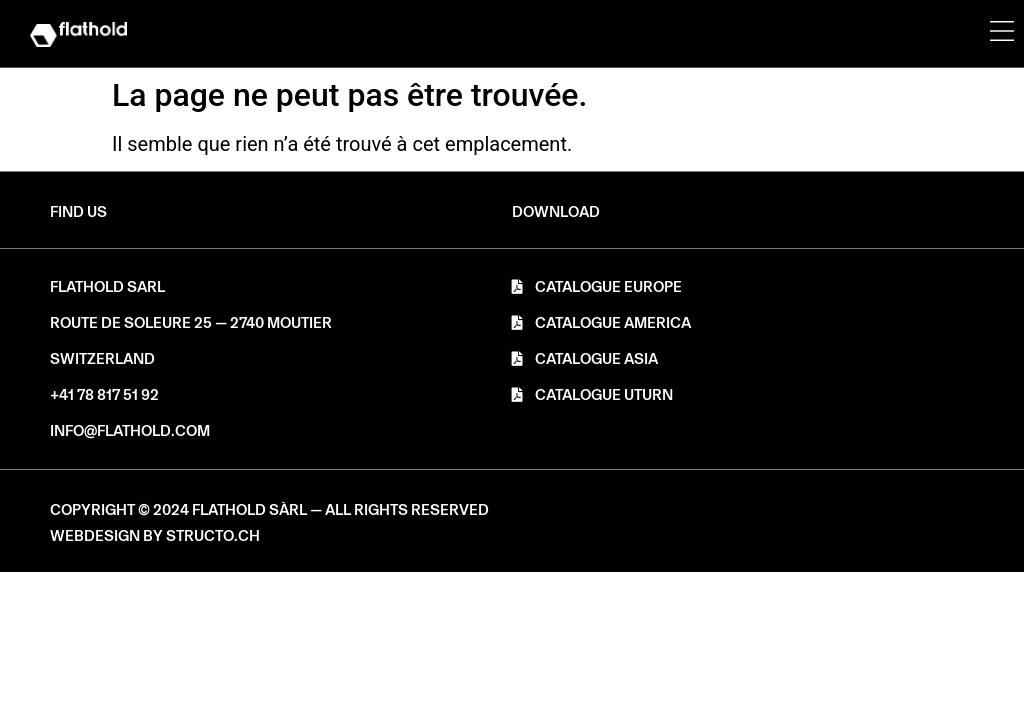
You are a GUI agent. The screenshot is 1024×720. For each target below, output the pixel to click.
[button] (556, 212)
